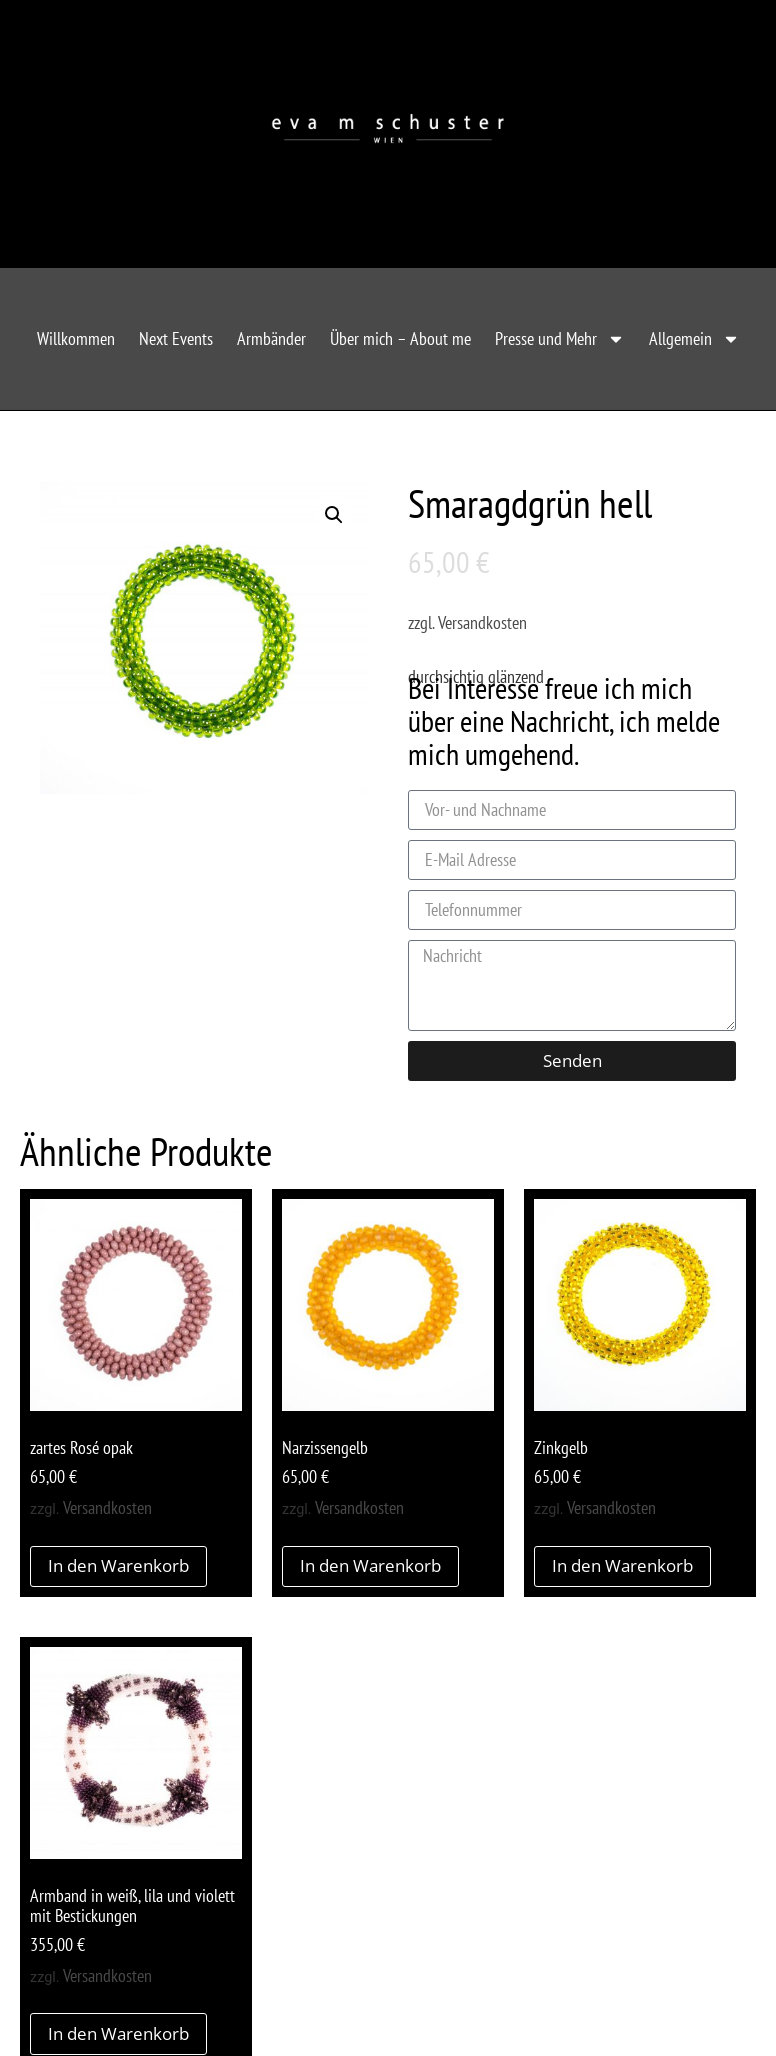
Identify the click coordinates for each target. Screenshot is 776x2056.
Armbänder (271, 338)
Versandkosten (482, 622)
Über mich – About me (400, 338)
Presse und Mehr (560, 339)
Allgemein (694, 339)
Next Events (176, 338)
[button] (334, 515)
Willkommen (76, 338)
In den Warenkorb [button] (118, 1565)
